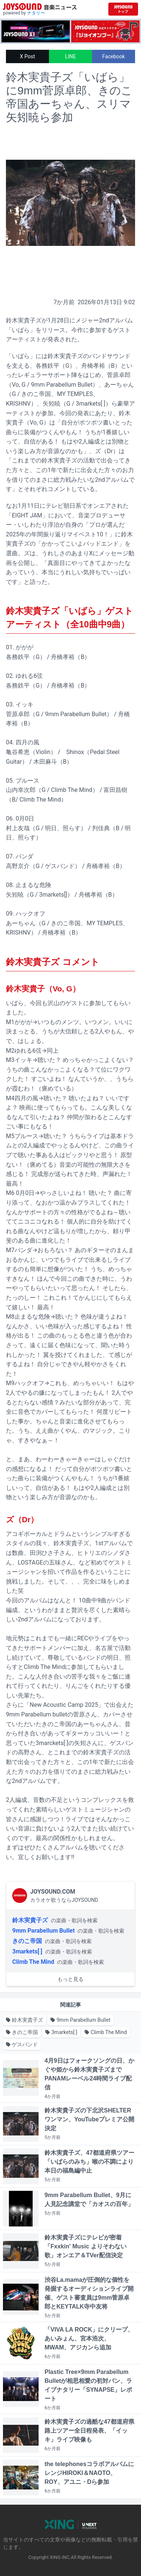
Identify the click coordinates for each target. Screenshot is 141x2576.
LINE (70, 56)
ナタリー (36, 13)
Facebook (113, 56)
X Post (27, 56)
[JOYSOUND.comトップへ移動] (123, 9)
